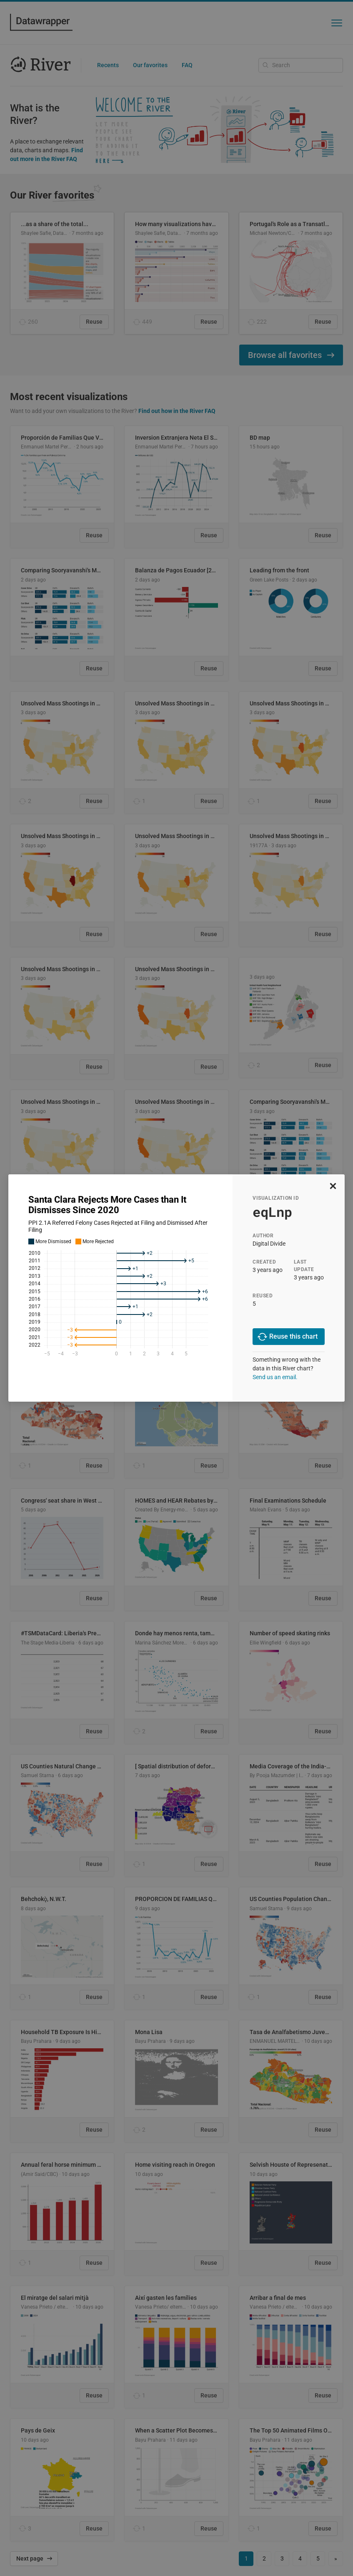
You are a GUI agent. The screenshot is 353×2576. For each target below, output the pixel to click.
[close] (332, 1185)
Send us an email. (275, 1377)
